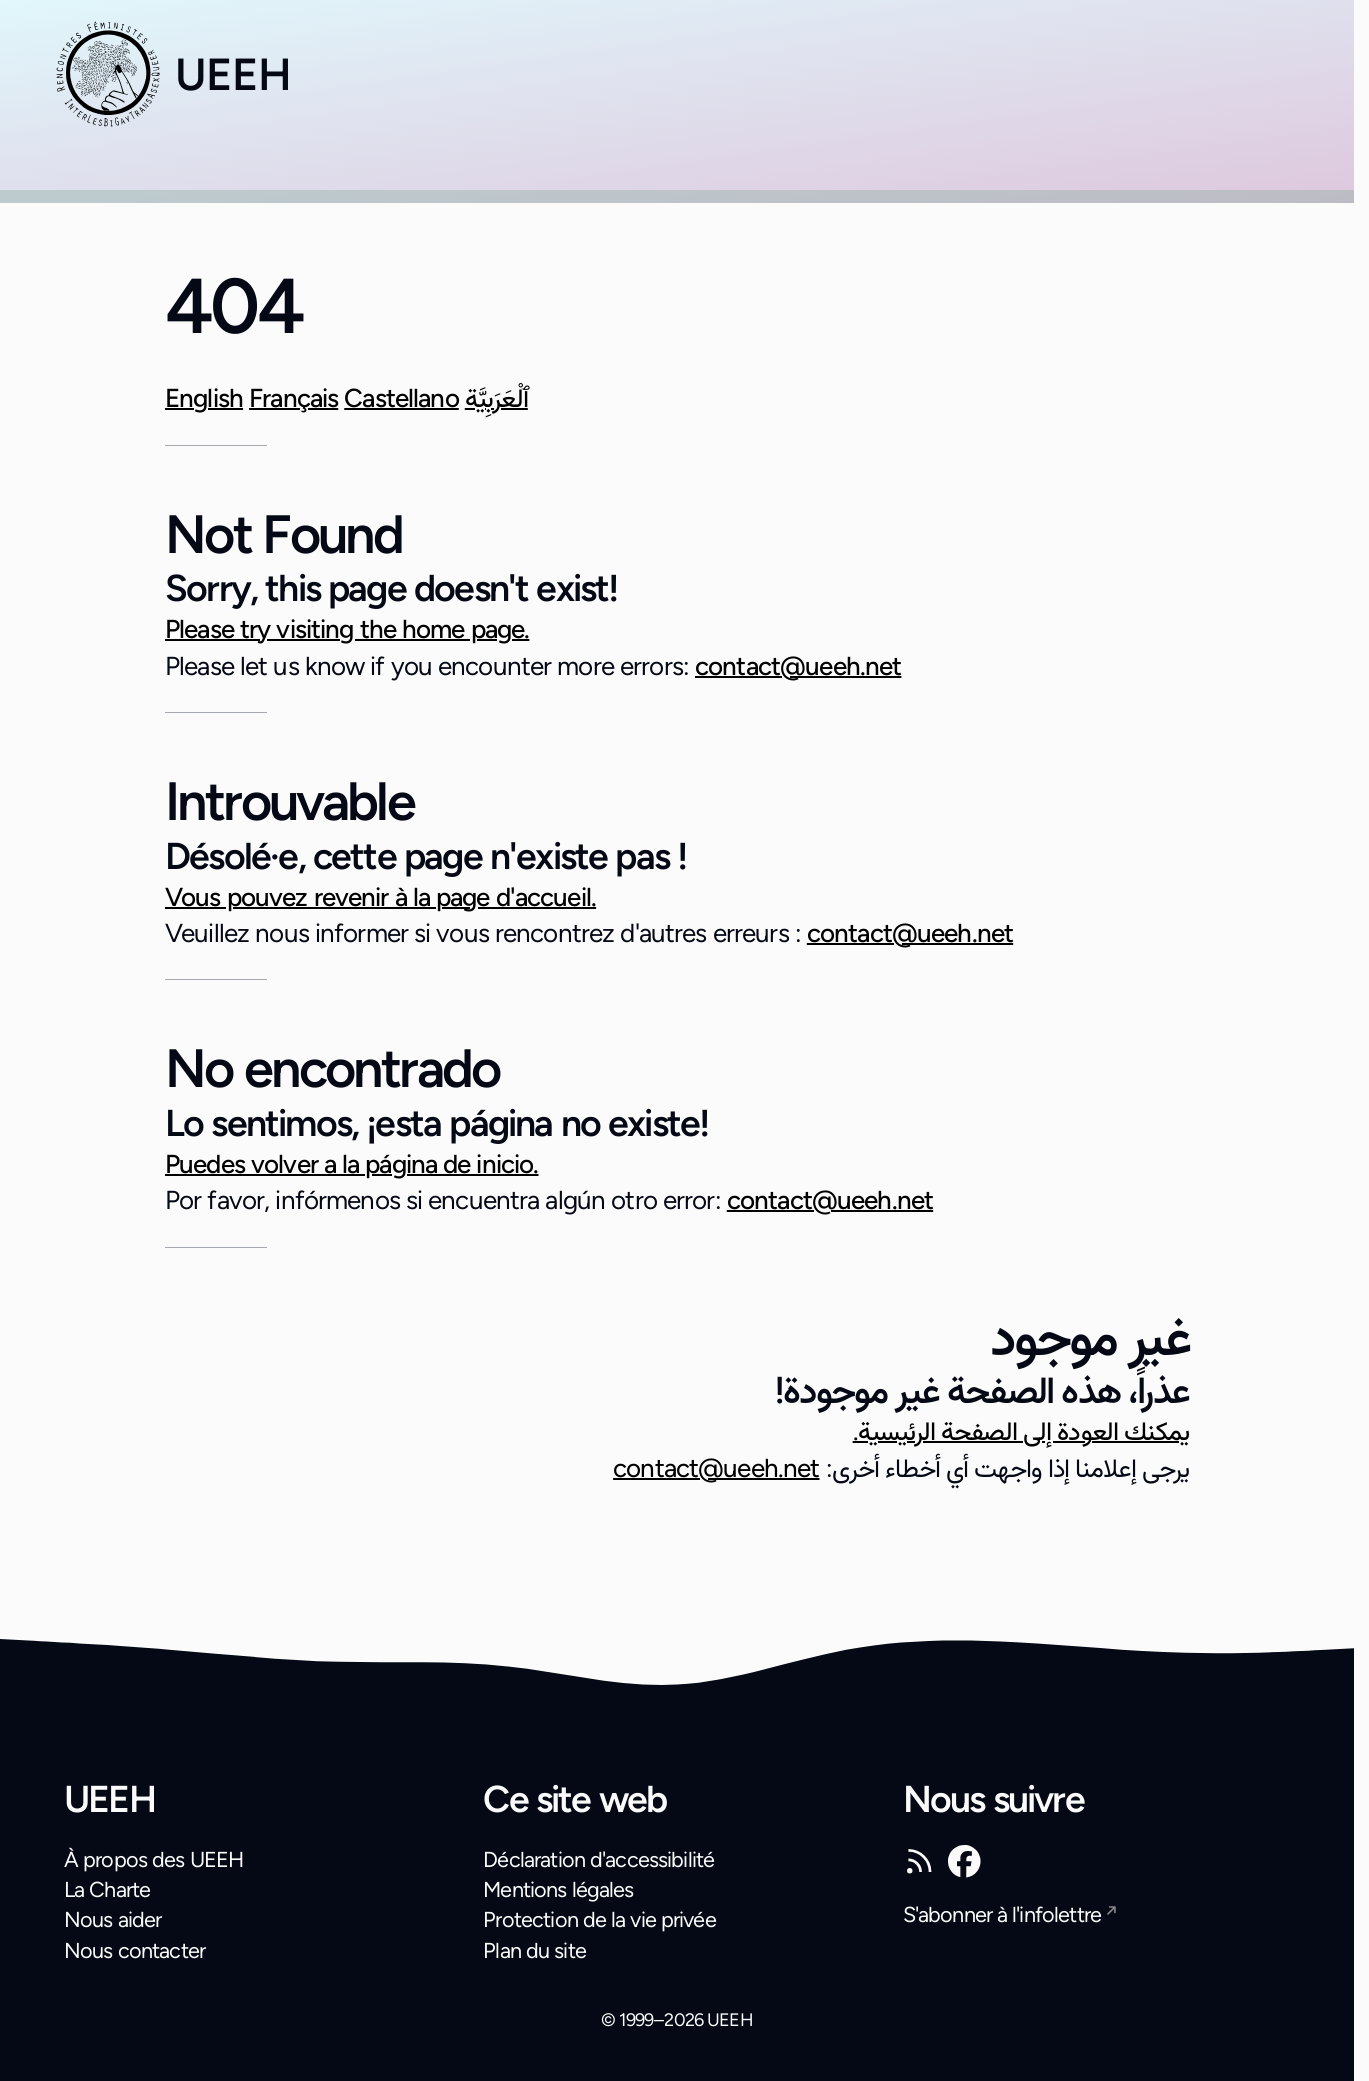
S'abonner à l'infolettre (1002, 1914)
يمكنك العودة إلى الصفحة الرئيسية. (1021, 1431)
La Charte (107, 1889)
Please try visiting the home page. (347, 629)
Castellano (401, 398)
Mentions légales (558, 1889)
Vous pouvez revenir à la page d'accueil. (380, 897)
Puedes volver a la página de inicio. (352, 1164)
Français (293, 398)
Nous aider (112, 1919)
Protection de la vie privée (599, 1919)
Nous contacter (134, 1950)
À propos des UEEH (153, 1859)
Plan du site (534, 1950)
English (204, 398)
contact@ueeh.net (798, 666)
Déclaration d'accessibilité (598, 1859)
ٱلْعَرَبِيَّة (496, 398)
